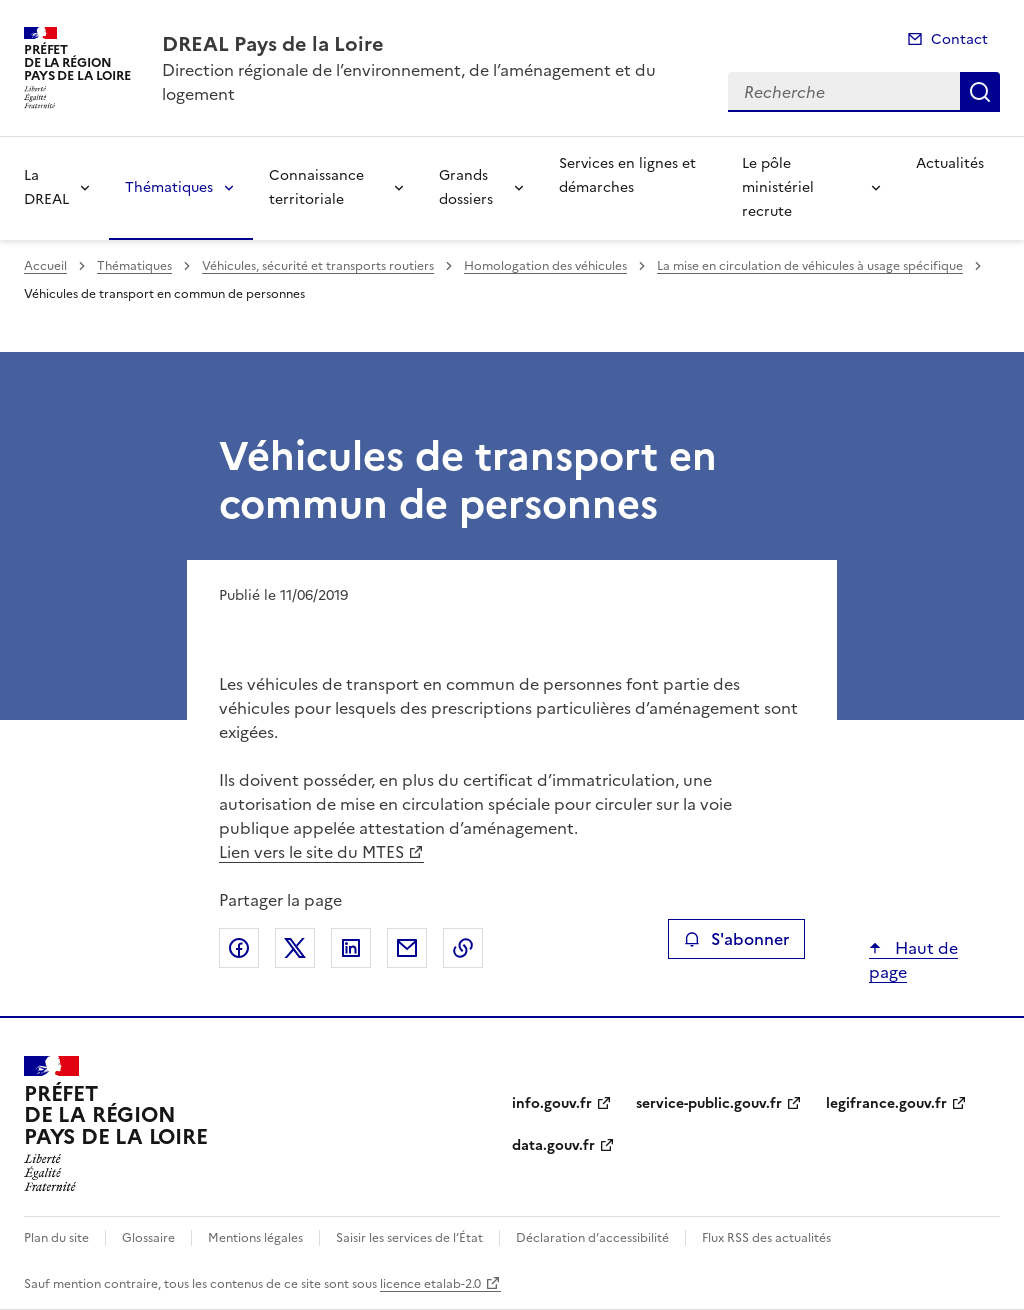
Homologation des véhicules (545, 266)
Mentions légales (255, 1238)
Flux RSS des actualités (766, 1238)
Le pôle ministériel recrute (778, 187)
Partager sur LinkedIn (351, 948)
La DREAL (46, 187)
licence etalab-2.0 (430, 1284)
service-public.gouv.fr (709, 1103)
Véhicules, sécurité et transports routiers (318, 266)
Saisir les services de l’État (409, 1238)
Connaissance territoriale (316, 187)
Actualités (950, 163)
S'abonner (736, 939)
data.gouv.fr (553, 1145)
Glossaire (148, 1238)
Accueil (45, 266)
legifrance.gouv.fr (886, 1103)
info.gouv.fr (552, 1103)
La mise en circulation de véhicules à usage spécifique (810, 266)
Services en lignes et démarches (627, 175)
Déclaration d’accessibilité (592, 1238)
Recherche (980, 92)
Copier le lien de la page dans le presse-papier (463, 948)
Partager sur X (295, 948)
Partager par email (407, 948)
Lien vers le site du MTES (311, 852)
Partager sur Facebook (239, 948)
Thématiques (169, 187)
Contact (959, 39)
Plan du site (56, 1238)
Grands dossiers (466, 187)
